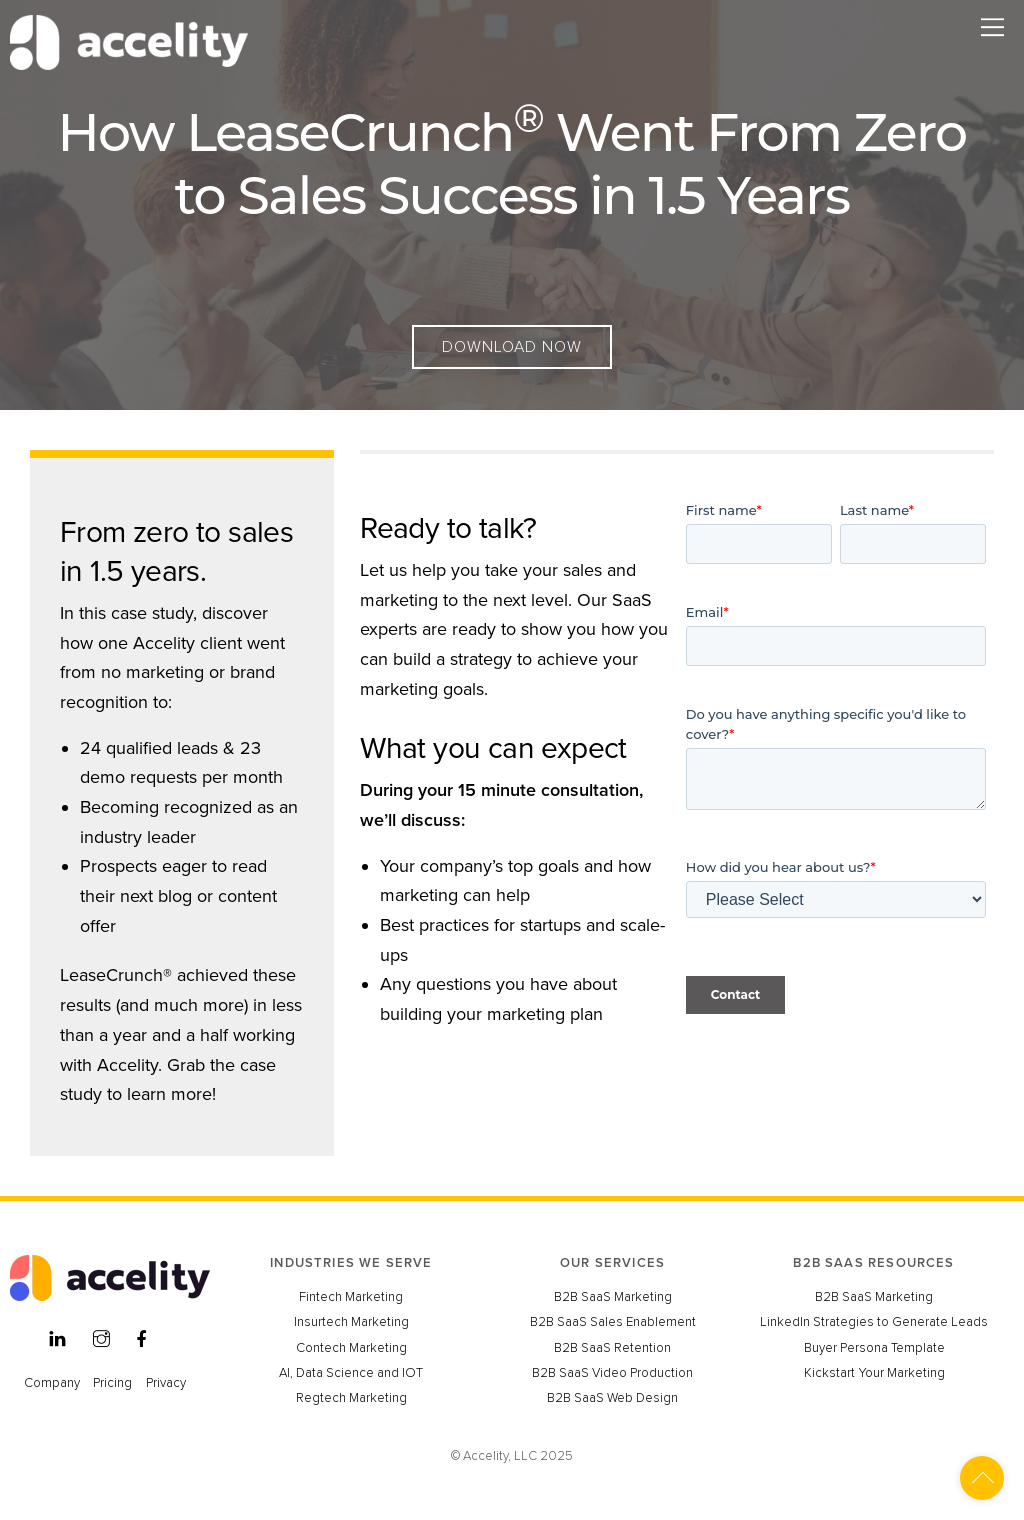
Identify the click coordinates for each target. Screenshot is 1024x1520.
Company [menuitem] (52, 1383)
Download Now (512, 347)
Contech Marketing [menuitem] (351, 1348)
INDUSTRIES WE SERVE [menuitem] (351, 1263)
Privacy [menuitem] (166, 1383)
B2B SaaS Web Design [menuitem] (612, 1398)
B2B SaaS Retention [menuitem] (612, 1348)
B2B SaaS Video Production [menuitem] (612, 1373)
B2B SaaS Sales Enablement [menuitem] (613, 1322)
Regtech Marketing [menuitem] (351, 1398)
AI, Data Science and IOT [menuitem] (351, 1373)
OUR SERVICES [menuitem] (612, 1263)
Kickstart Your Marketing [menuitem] (874, 1373)
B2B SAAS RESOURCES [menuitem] (873, 1263)
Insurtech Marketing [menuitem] (351, 1322)
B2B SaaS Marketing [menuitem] (613, 1297)
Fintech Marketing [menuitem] (351, 1297)
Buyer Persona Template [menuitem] (874, 1348)
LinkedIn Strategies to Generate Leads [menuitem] (874, 1322)
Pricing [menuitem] (112, 1383)
